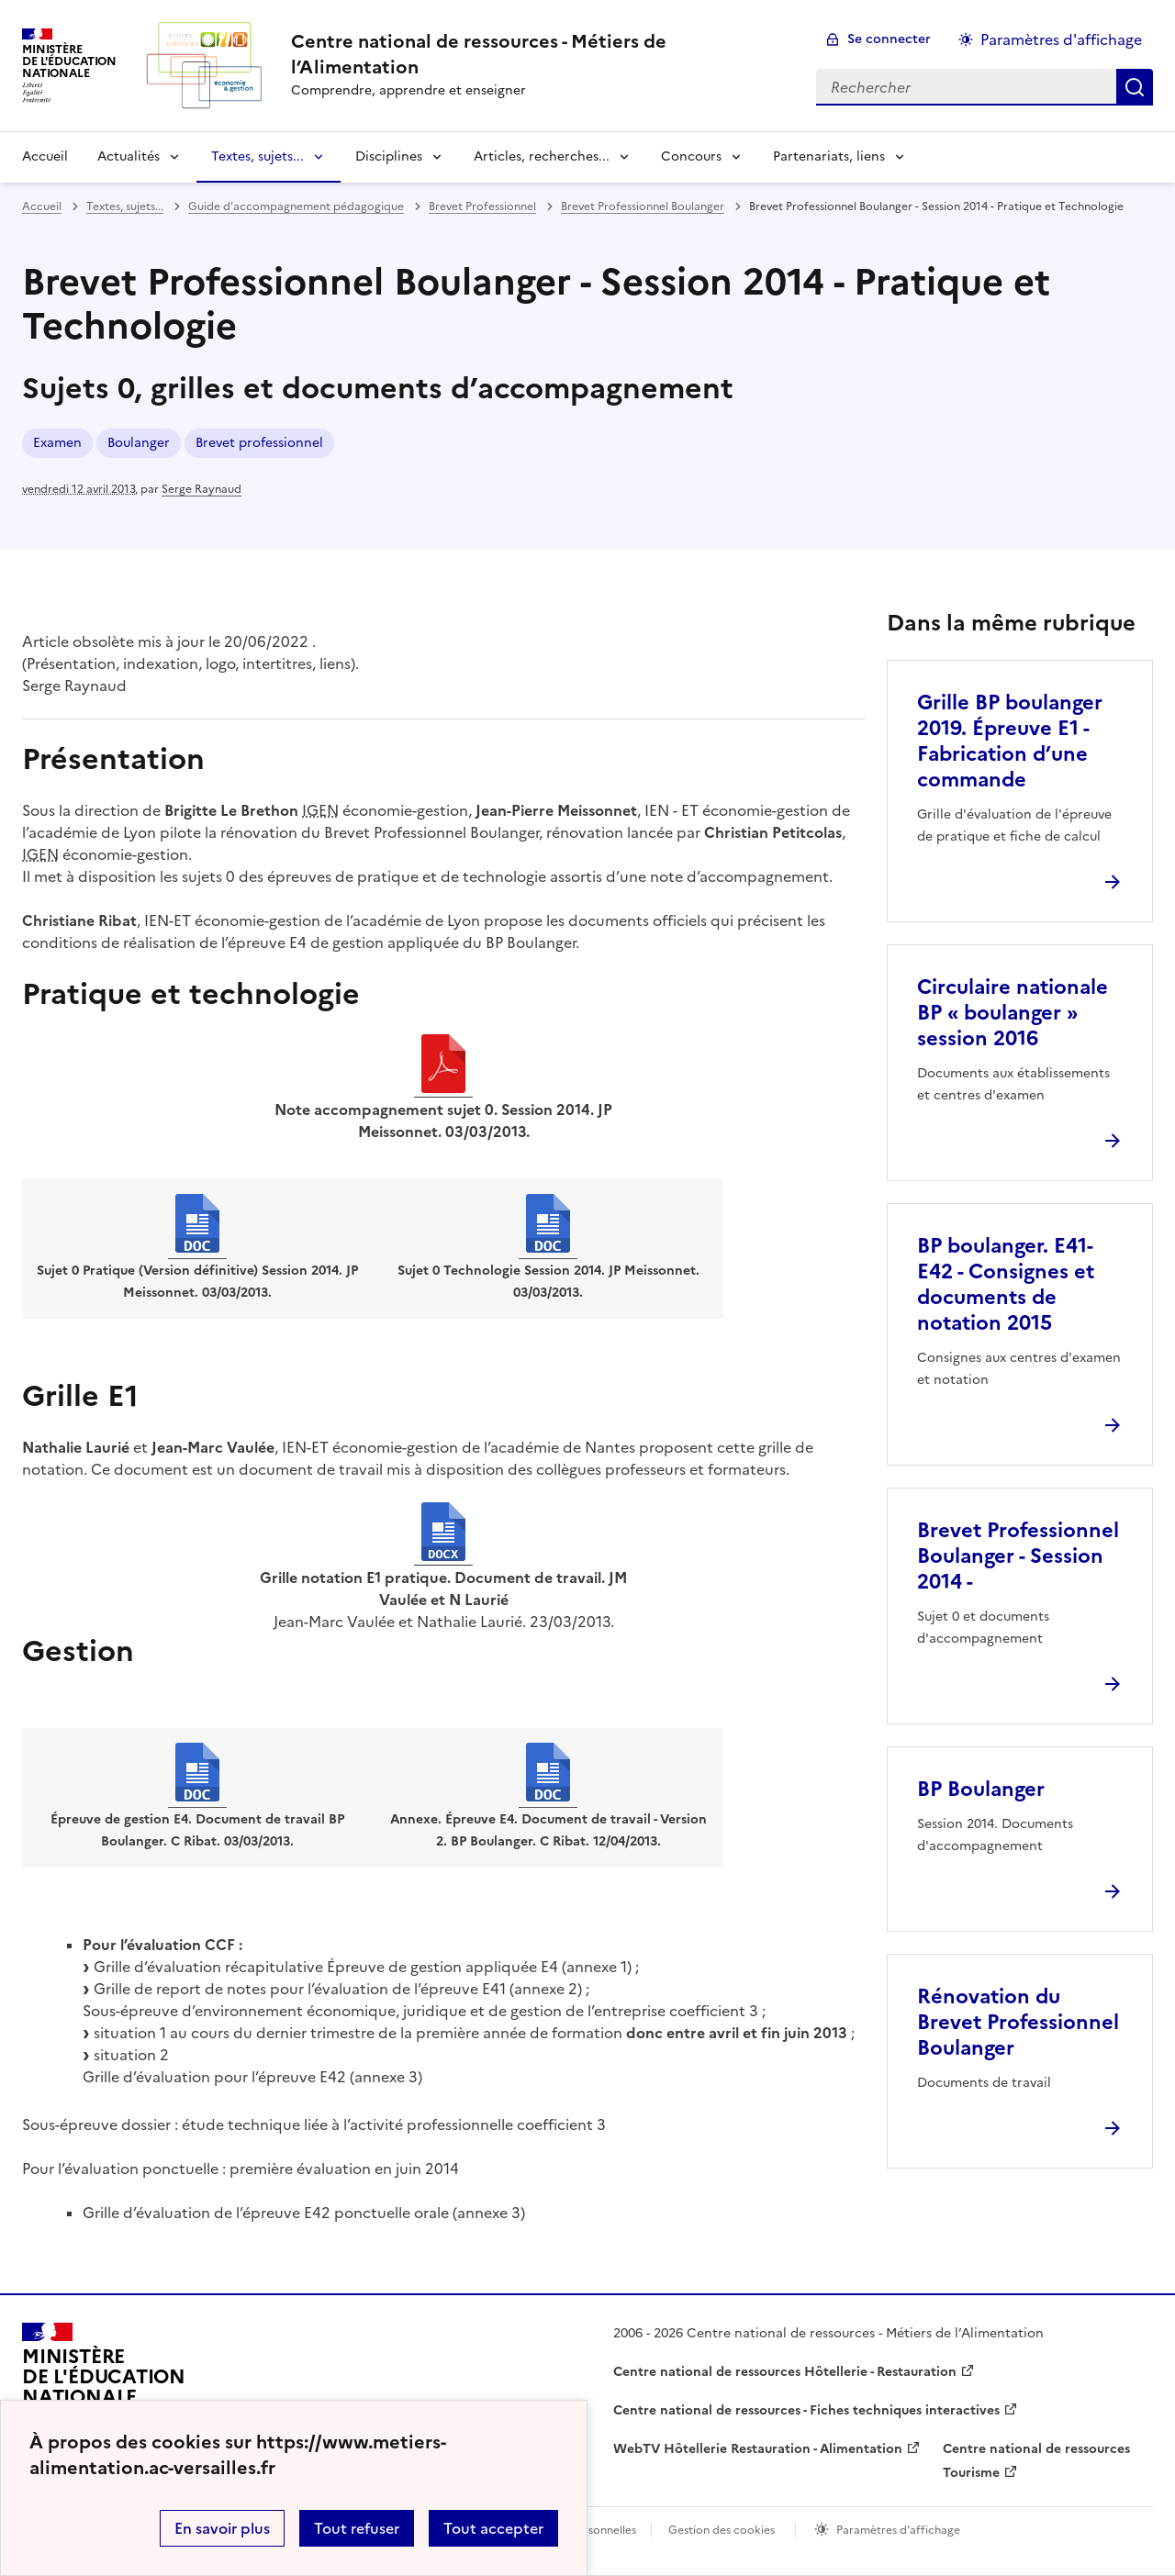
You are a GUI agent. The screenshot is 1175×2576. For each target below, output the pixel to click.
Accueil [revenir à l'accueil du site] (45, 156)
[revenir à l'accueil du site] (539, 54)
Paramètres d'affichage (898, 2530)
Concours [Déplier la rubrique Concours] (691, 156)
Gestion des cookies (721, 2530)
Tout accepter (493, 2528)
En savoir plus (222, 2528)
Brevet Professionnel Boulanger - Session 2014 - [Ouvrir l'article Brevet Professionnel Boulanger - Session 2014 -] (1018, 1556)
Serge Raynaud (201, 489)
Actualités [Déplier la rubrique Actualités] (128, 156)
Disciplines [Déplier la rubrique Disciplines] (388, 156)
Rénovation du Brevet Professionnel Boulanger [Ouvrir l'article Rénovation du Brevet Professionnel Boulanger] (1018, 2022)
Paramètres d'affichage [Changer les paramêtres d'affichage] (1061, 39)
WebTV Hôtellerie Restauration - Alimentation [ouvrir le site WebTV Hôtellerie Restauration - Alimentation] (757, 2449)
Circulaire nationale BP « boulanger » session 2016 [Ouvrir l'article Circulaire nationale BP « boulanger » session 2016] (1012, 1013)
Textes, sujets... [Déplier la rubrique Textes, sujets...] (257, 156)
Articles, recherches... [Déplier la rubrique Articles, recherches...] (542, 156)
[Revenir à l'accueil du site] (103, 2385)
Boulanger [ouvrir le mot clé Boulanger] (138, 442)
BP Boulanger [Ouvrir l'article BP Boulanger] (981, 1789)
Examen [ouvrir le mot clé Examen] (57, 442)
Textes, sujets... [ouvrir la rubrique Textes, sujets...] (124, 206)
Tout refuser (356, 2528)
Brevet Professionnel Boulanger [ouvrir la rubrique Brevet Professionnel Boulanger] (642, 206)
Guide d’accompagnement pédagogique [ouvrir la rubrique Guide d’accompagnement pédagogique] (296, 206)
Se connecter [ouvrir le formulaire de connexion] (889, 39)
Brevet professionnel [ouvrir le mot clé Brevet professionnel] (259, 442)
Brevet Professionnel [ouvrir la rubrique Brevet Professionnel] (482, 206)
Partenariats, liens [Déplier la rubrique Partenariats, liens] (829, 156)
